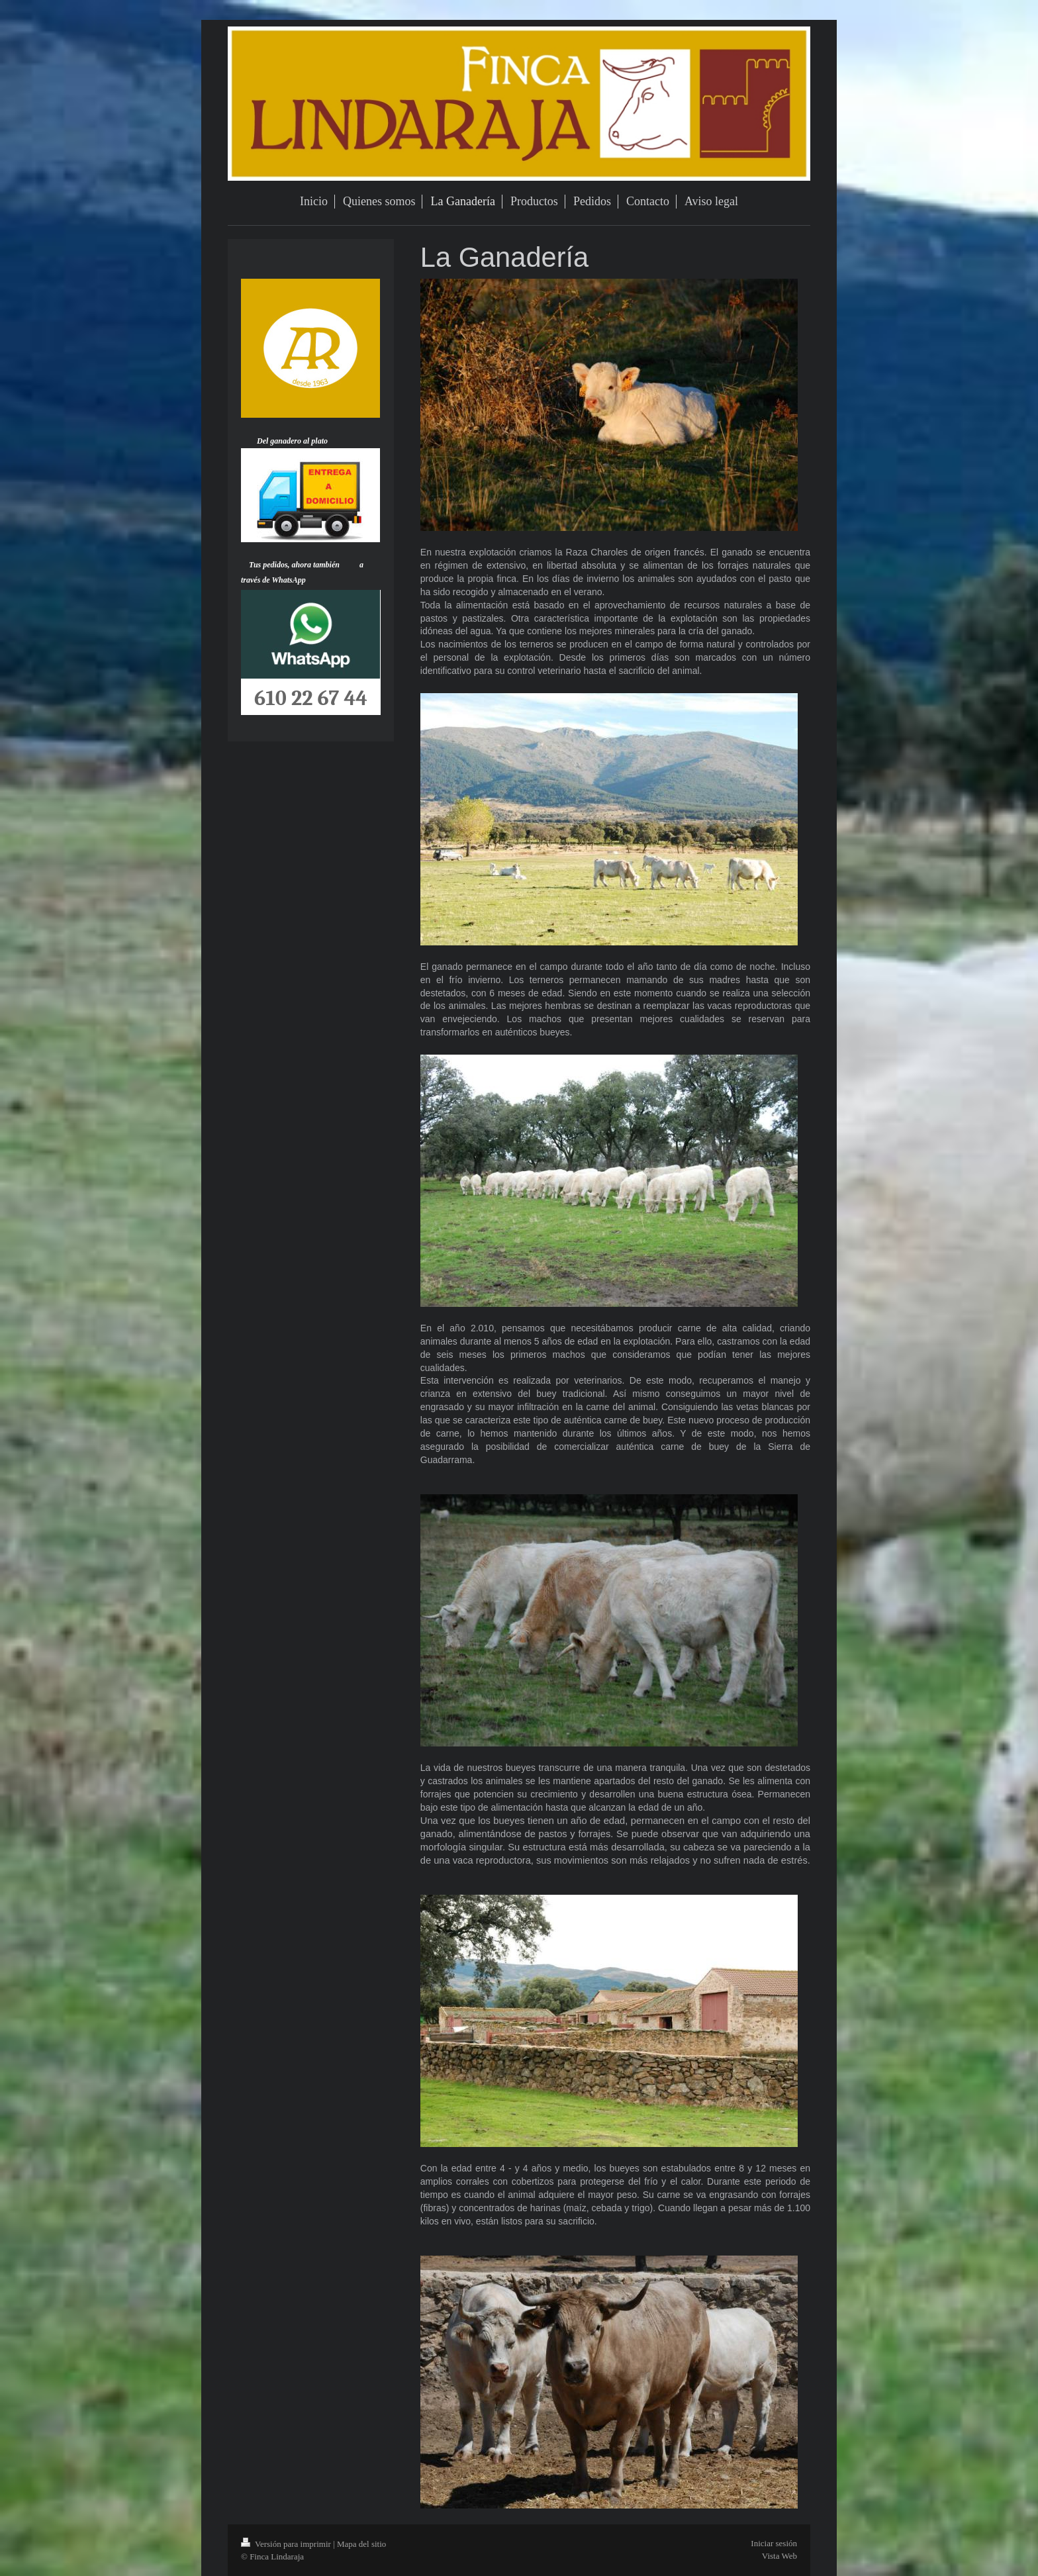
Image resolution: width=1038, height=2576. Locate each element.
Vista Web (779, 2556)
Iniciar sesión (774, 2543)
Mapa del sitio (361, 2544)
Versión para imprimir (287, 2544)
